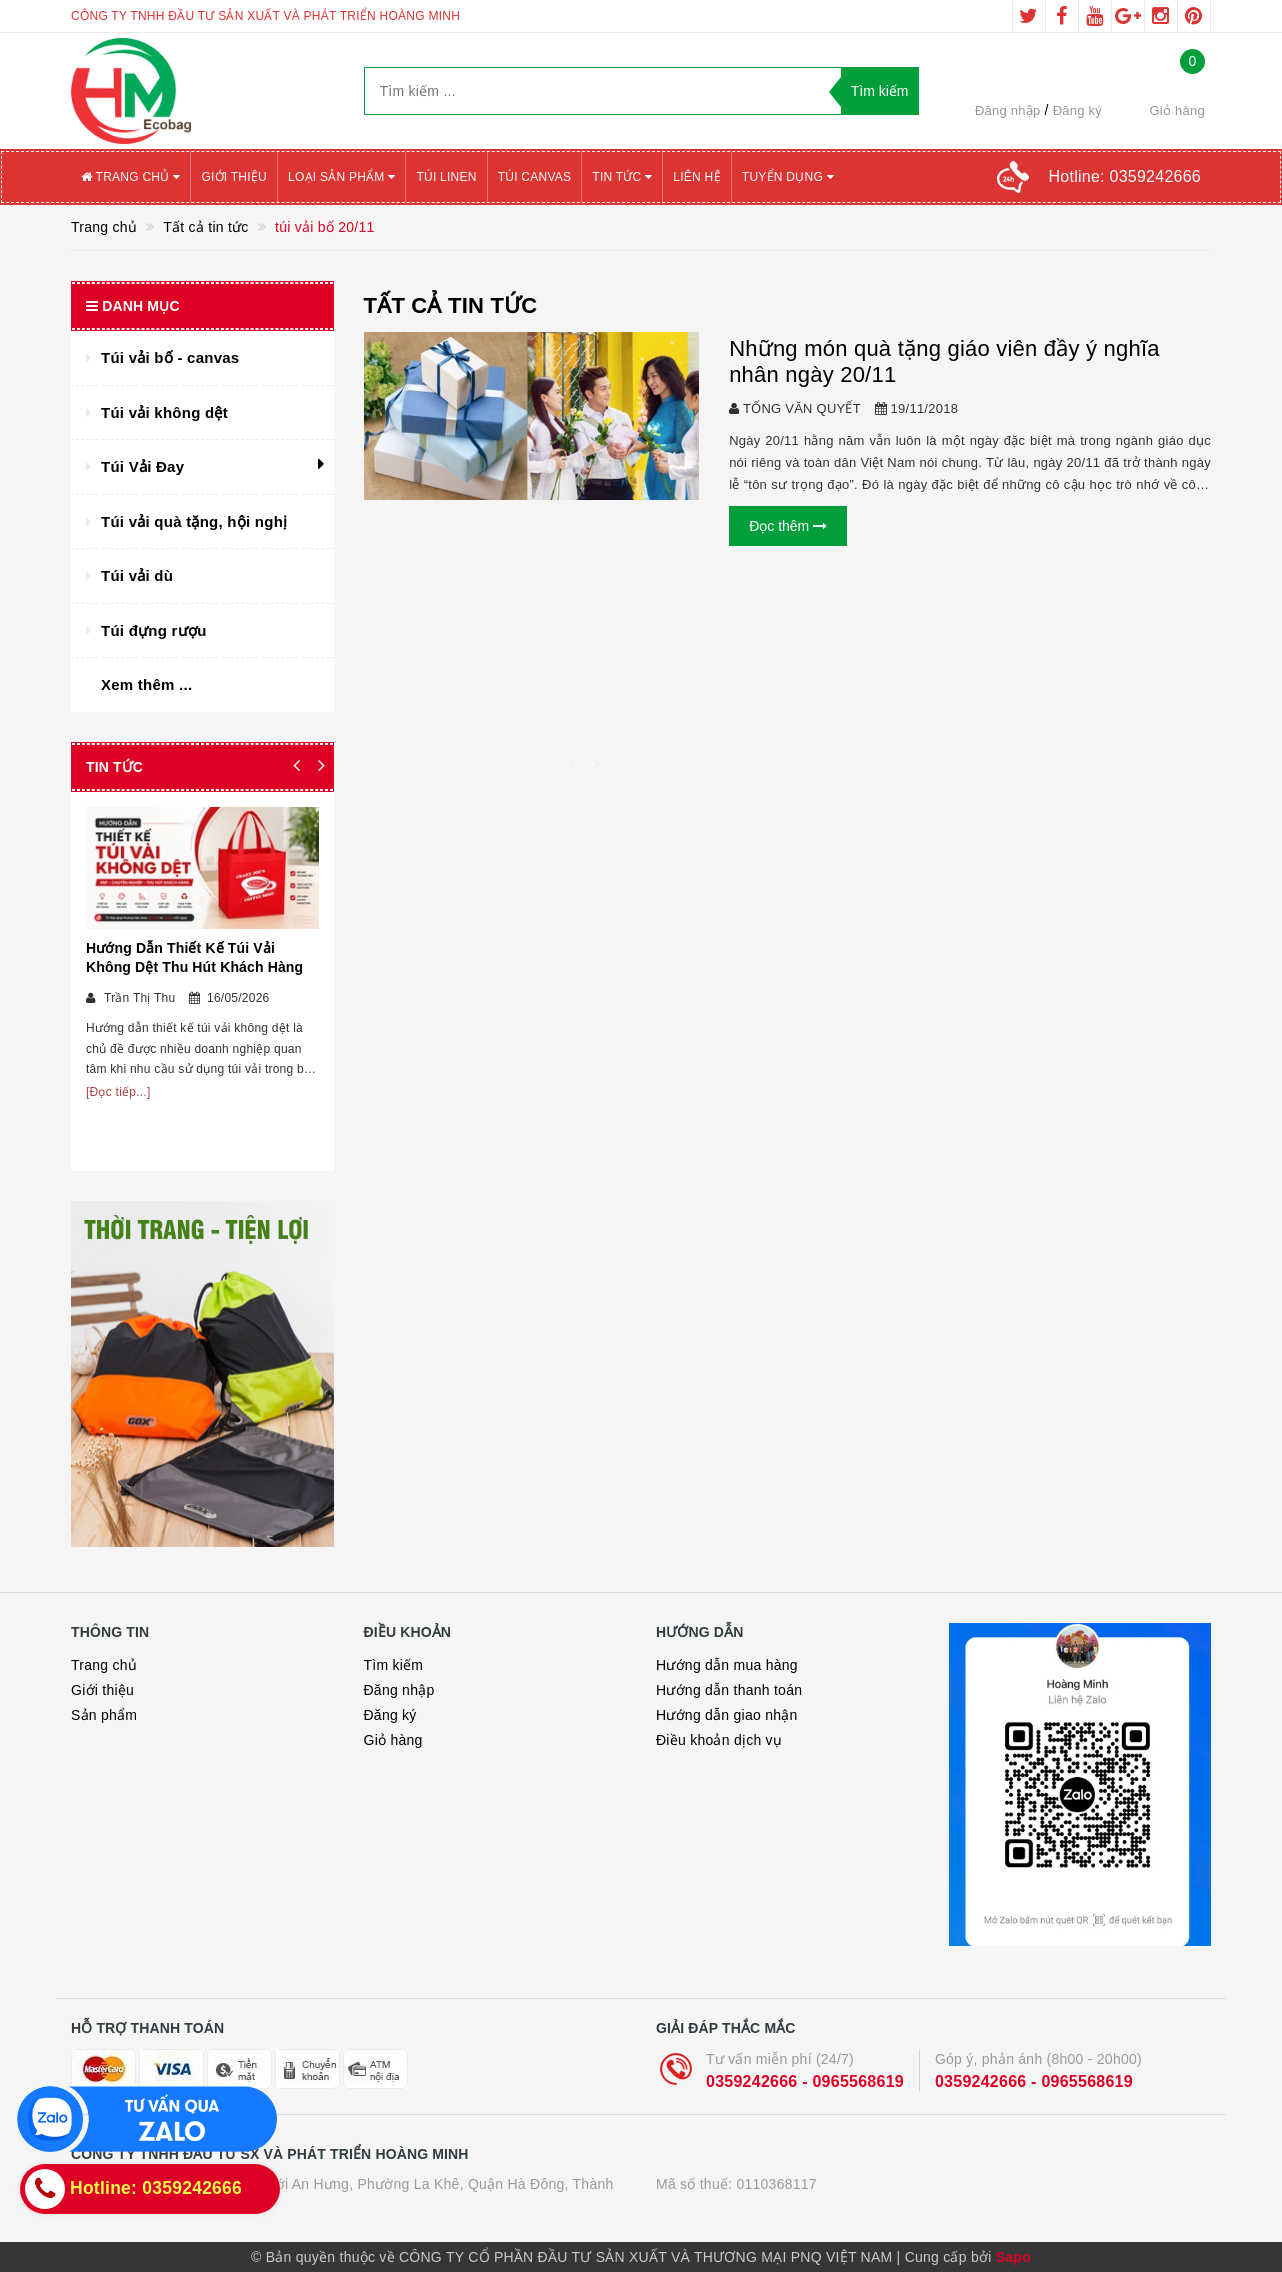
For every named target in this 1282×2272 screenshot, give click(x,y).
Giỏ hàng (393, 1740)
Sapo (1013, 2257)
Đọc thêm (788, 526)
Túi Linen (446, 177)
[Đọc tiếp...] (118, 1092)
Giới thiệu (234, 177)
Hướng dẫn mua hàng (727, 1665)
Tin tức (622, 177)
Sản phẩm (104, 1715)
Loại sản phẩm (341, 177)
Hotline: (1125, 176)
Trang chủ (130, 177)
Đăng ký (1077, 110)
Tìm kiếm (394, 1665)
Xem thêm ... (146, 684)
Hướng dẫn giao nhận (727, 1715)
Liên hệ (696, 177)
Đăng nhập (1008, 110)
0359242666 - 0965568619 (805, 2081)
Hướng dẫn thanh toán (729, 1690)
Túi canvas (535, 177)
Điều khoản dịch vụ (719, 1740)
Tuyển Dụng (788, 177)
